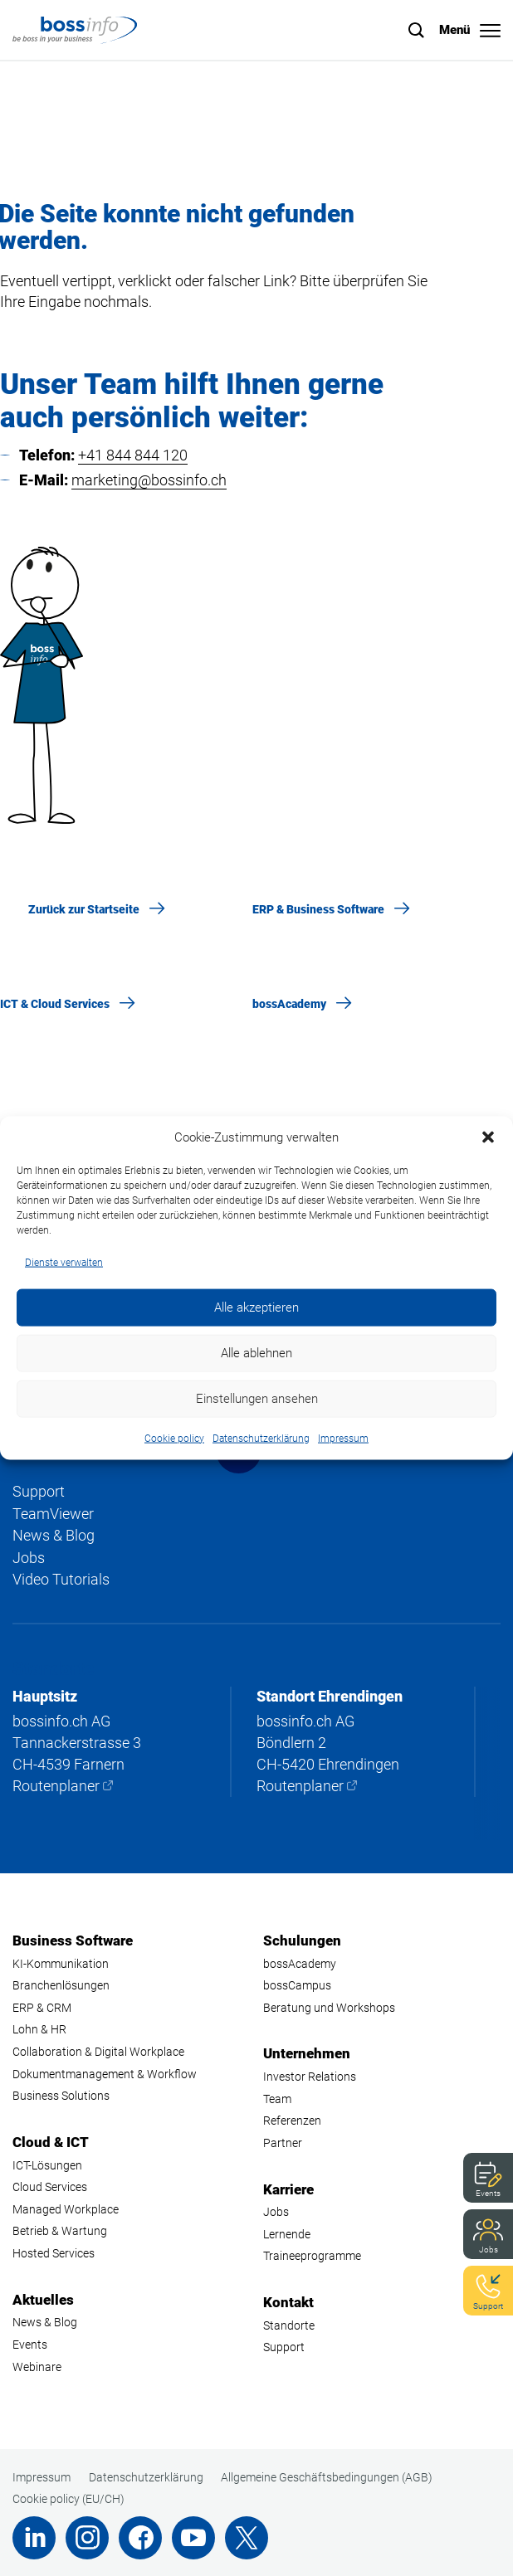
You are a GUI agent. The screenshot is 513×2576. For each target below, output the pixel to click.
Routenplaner (56, 1785)
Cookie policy (174, 1438)
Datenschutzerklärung (261, 1438)
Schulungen (302, 1940)
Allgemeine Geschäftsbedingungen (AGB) (326, 2477)
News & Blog (53, 1535)
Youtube (193, 2537)
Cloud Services (49, 2187)
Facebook (140, 2537)
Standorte (289, 2325)
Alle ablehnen (256, 1353)
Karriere (288, 2189)
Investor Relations (309, 2076)
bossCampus (297, 1985)
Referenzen (292, 2120)
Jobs (488, 2249)
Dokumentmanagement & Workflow (104, 2074)
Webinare (36, 2367)
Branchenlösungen (61, 1985)
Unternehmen (306, 2053)
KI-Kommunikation (60, 1963)
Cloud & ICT (50, 2142)
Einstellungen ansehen (257, 1398)
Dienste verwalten (64, 1263)
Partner (282, 2143)
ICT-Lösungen (47, 2165)
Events (488, 2193)
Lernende (286, 2234)
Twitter (246, 2537)
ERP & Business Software (318, 909)
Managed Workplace (65, 2209)
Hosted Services (53, 2253)
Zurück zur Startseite (83, 909)
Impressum (343, 1438)
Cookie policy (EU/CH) (68, 2498)
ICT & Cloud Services (55, 1003)
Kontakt (288, 2302)
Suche (417, 30)
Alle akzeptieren (256, 1307)
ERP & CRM (41, 2007)
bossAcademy (289, 1003)
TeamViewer (53, 1513)
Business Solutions (61, 2095)
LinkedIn (34, 2537)
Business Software (72, 1940)
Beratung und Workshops (329, 2007)
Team (277, 2099)
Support (488, 2306)
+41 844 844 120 (133, 455)
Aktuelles (43, 2299)
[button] (488, 1137)
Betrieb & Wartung (59, 2231)
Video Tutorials (61, 1579)
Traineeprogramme (312, 2255)
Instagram (87, 2537)
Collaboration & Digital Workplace (98, 2051)
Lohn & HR (39, 2029)
